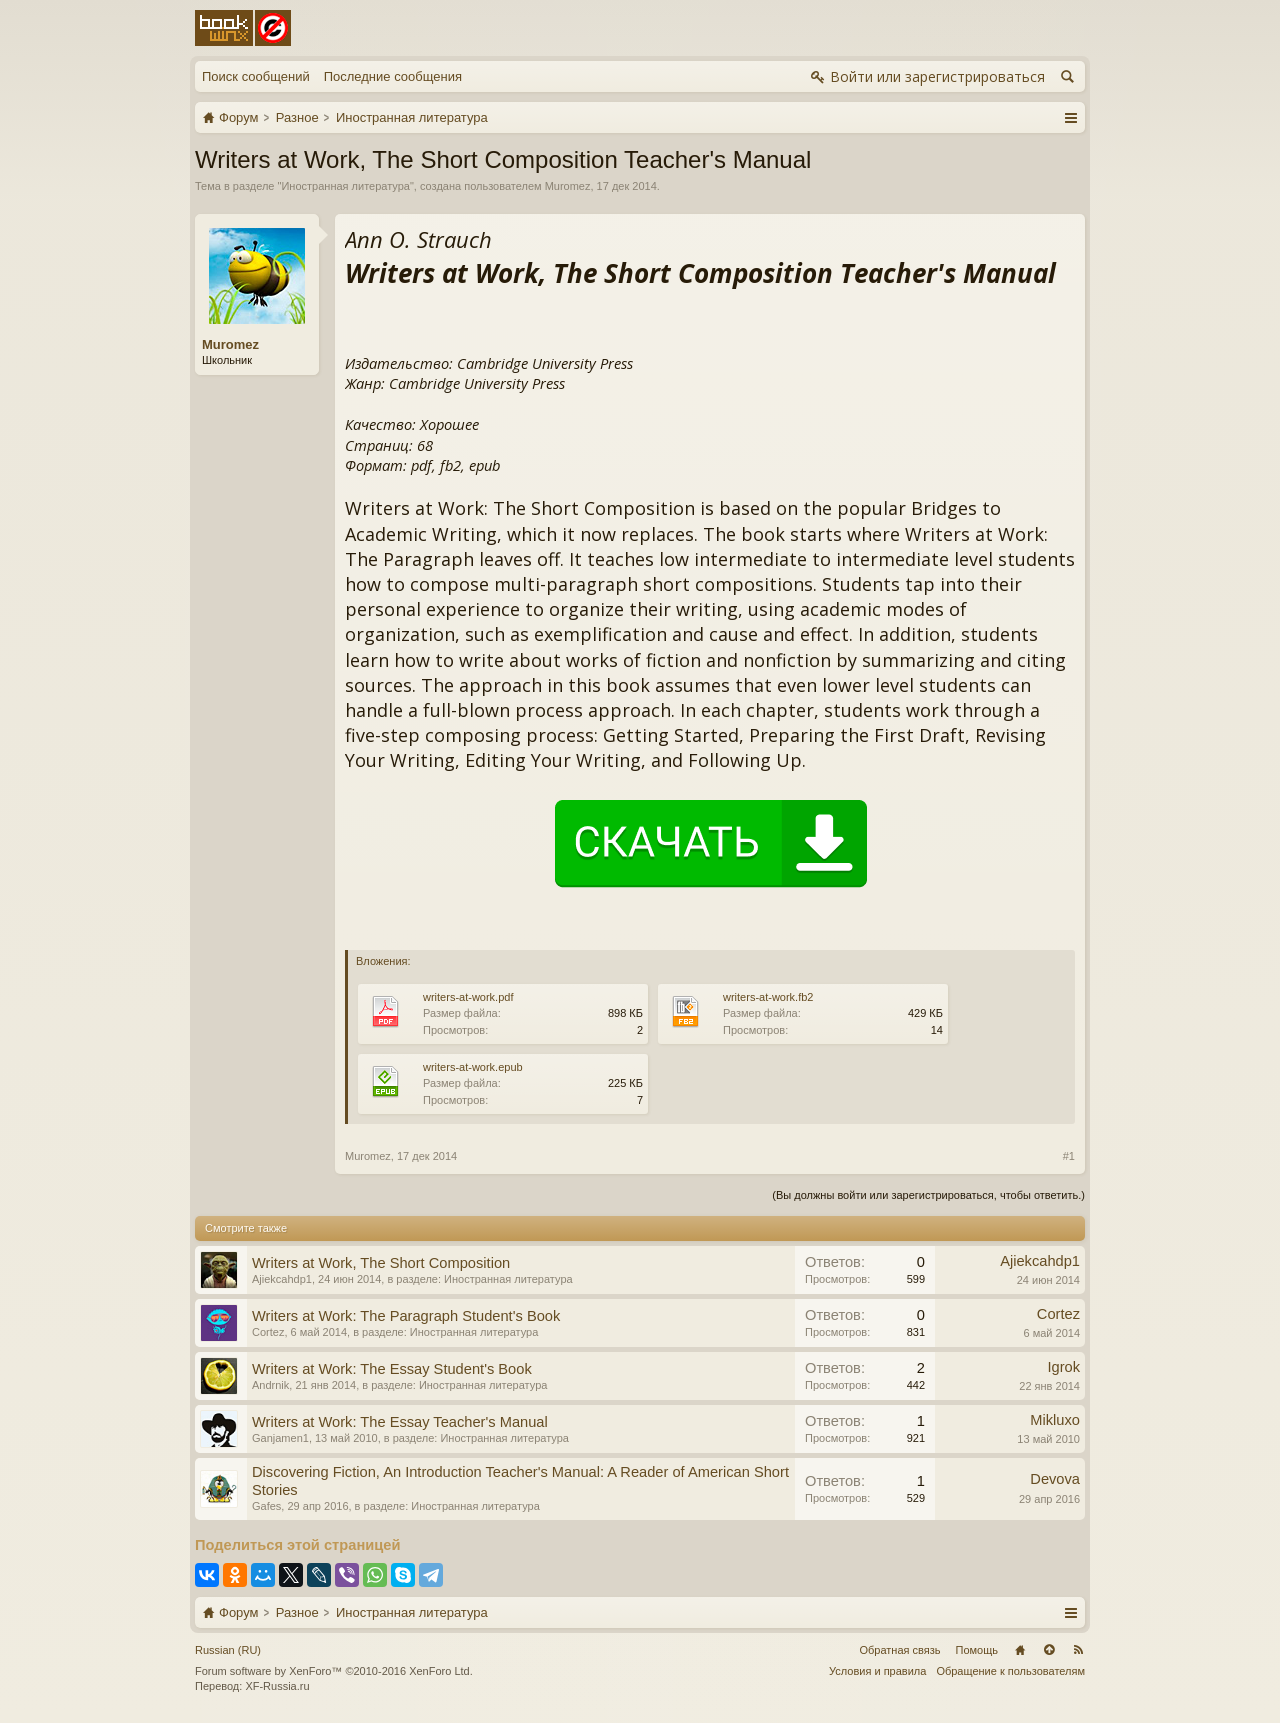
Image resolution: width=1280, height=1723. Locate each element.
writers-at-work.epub (473, 1067)
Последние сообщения (393, 76)
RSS (1078, 1650)
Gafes (266, 1506)
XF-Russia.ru (277, 1686)
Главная (1020, 1650)
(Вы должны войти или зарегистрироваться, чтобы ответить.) (928, 1195)
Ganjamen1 (280, 1438)
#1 (1069, 1156)
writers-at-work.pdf (468, 997)
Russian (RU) (228, 1650)
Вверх (1049, 1650)
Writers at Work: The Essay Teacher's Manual (400, 1422)
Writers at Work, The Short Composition (381, 1263)
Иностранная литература (345, 186)
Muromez (568, 186)
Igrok (1063, 1367)
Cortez (268, 1332)
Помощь (977, 1650)
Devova (1055, 1479)
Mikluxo (1055, 1420)
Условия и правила (877, 1671)
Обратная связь (899, 1650)
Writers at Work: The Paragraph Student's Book (406, 1316)
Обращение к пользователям (1010, 1671)
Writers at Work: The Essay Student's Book (392, 1369)
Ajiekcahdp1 (282, 1279)
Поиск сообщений (256, 76)
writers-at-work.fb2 (768, 997)
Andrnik (270, 1385)
